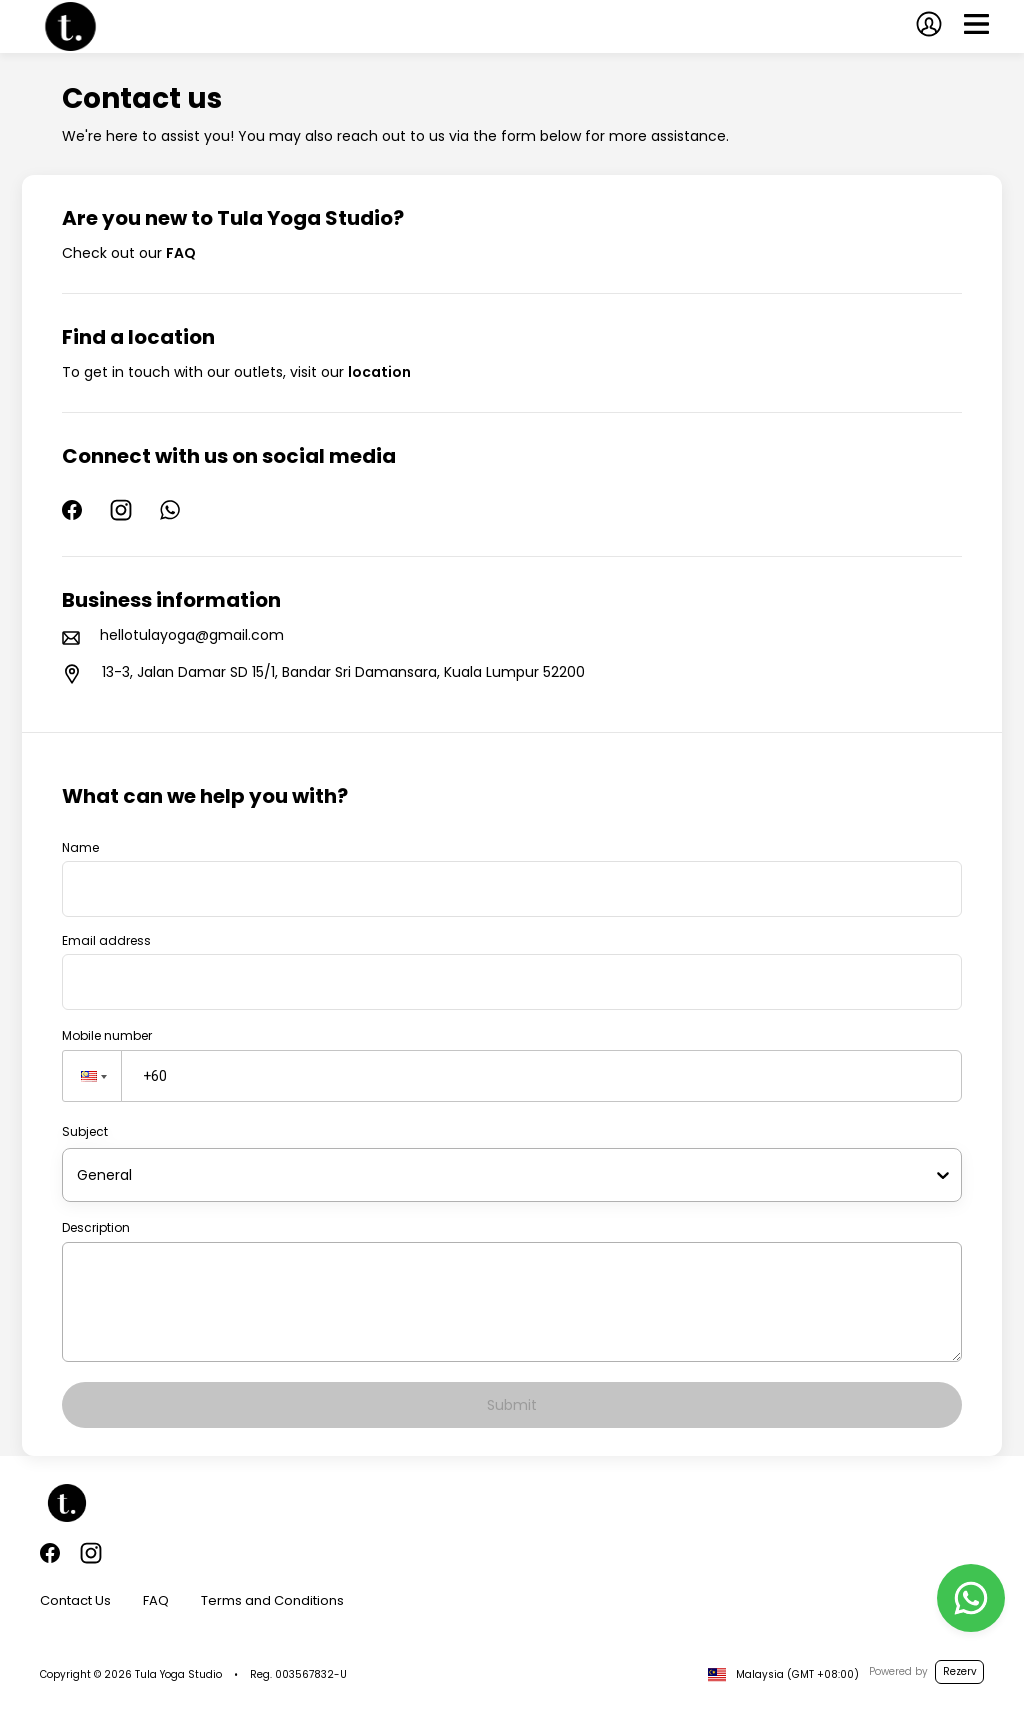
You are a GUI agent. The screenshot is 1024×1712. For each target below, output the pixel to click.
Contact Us (75, 1600)
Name (80, 847)
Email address (106, 940)
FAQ (156, 1600)
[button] (92, 1076)
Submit (512, 1405)
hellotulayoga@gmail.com (192, 635)
